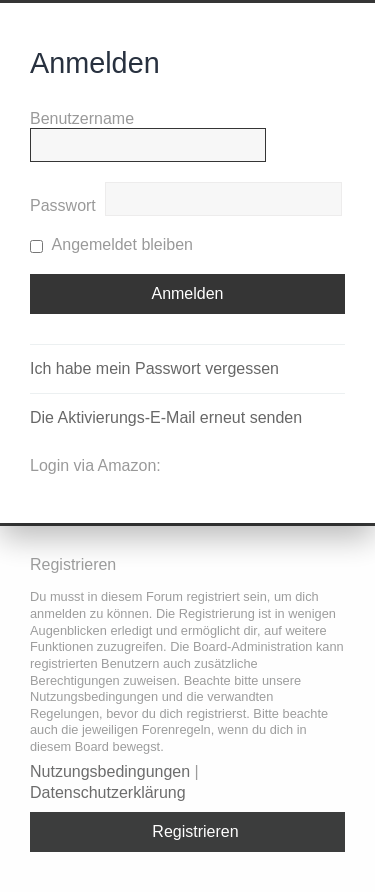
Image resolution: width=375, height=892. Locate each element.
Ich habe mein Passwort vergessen (154, 368)
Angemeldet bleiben (111, 244)
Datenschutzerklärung (108, 792)
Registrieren (195, 831)
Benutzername (82, 118)
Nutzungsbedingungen (110, 771)
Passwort (63, 205)
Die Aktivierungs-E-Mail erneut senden (166, 417)
